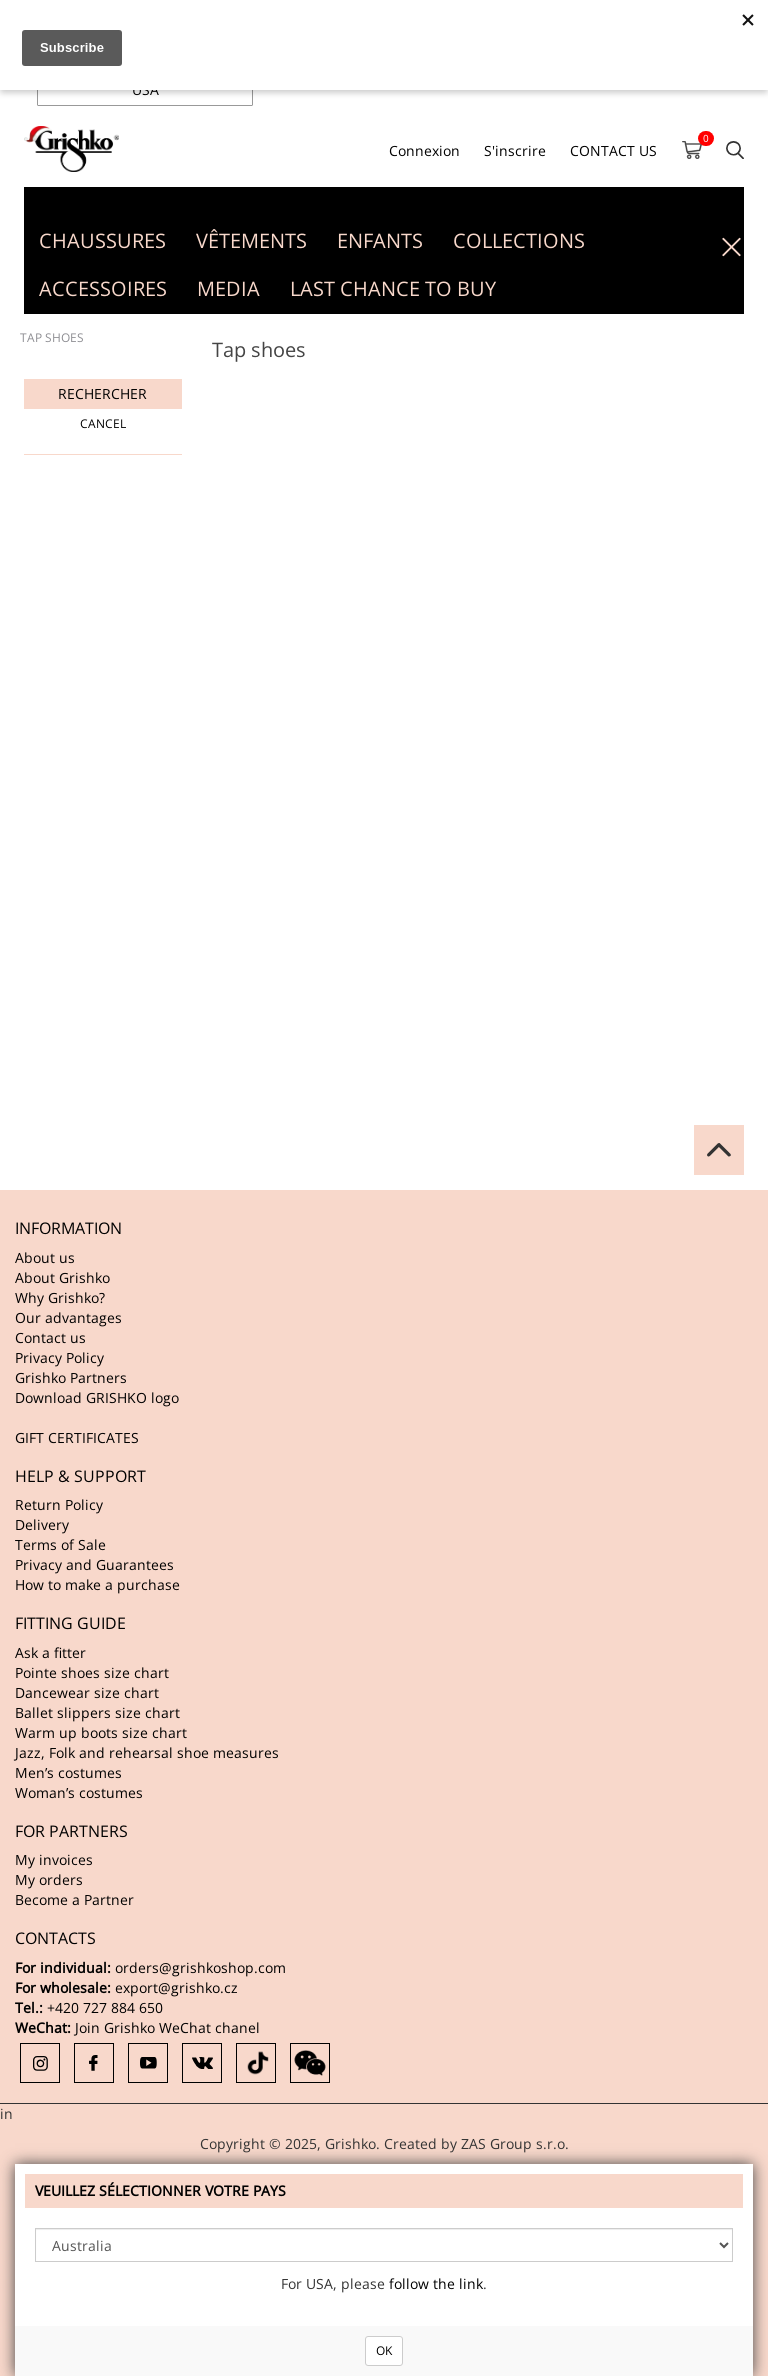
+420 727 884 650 (105, 2007)
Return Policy (59, 1504)
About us (45, 1257)
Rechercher (102, 393)
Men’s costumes (68, 1772)
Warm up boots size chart (101, 1732)
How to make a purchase (97, 1584)
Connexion (424, 150)
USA (145, 89)
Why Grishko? (60, 1297)
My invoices (54, 1859)
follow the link (436, 2283)
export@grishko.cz (176, 1987)
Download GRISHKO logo (97, 1397)
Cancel (103, 423)
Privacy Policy (59, 1357)
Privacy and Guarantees (94, 1564)
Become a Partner (74, 1899)
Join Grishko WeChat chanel (167, 2027)
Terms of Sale (60, 1544)
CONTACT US (613, 150)
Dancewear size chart (87, 1692)
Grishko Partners (71, 1377)
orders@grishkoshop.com (200, 1967)
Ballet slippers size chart (97, 1712)
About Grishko (62, 1277)
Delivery (42, 1524)
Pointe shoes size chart (92, 1672)
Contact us (50, 1337)
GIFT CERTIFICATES (77, 1437)
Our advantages (68, 1317)
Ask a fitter (50, 1652)
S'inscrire (515, 150)
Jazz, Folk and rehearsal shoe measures (147, 1752)
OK (384, 2350)
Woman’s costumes (79, 1792)
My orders (49, 1879)
